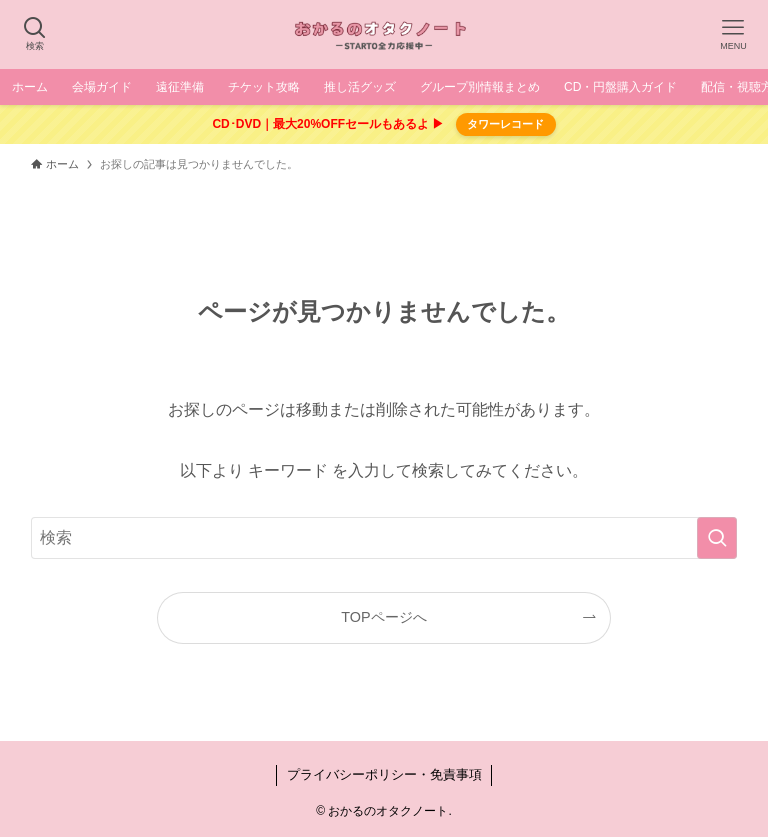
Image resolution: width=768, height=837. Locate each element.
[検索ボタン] (34, 34)
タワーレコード (505, 124)
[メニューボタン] (733, 34)
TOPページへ (383, 617)
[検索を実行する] (717, 538)
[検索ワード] (384, 538)
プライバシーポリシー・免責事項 (384, 774)
